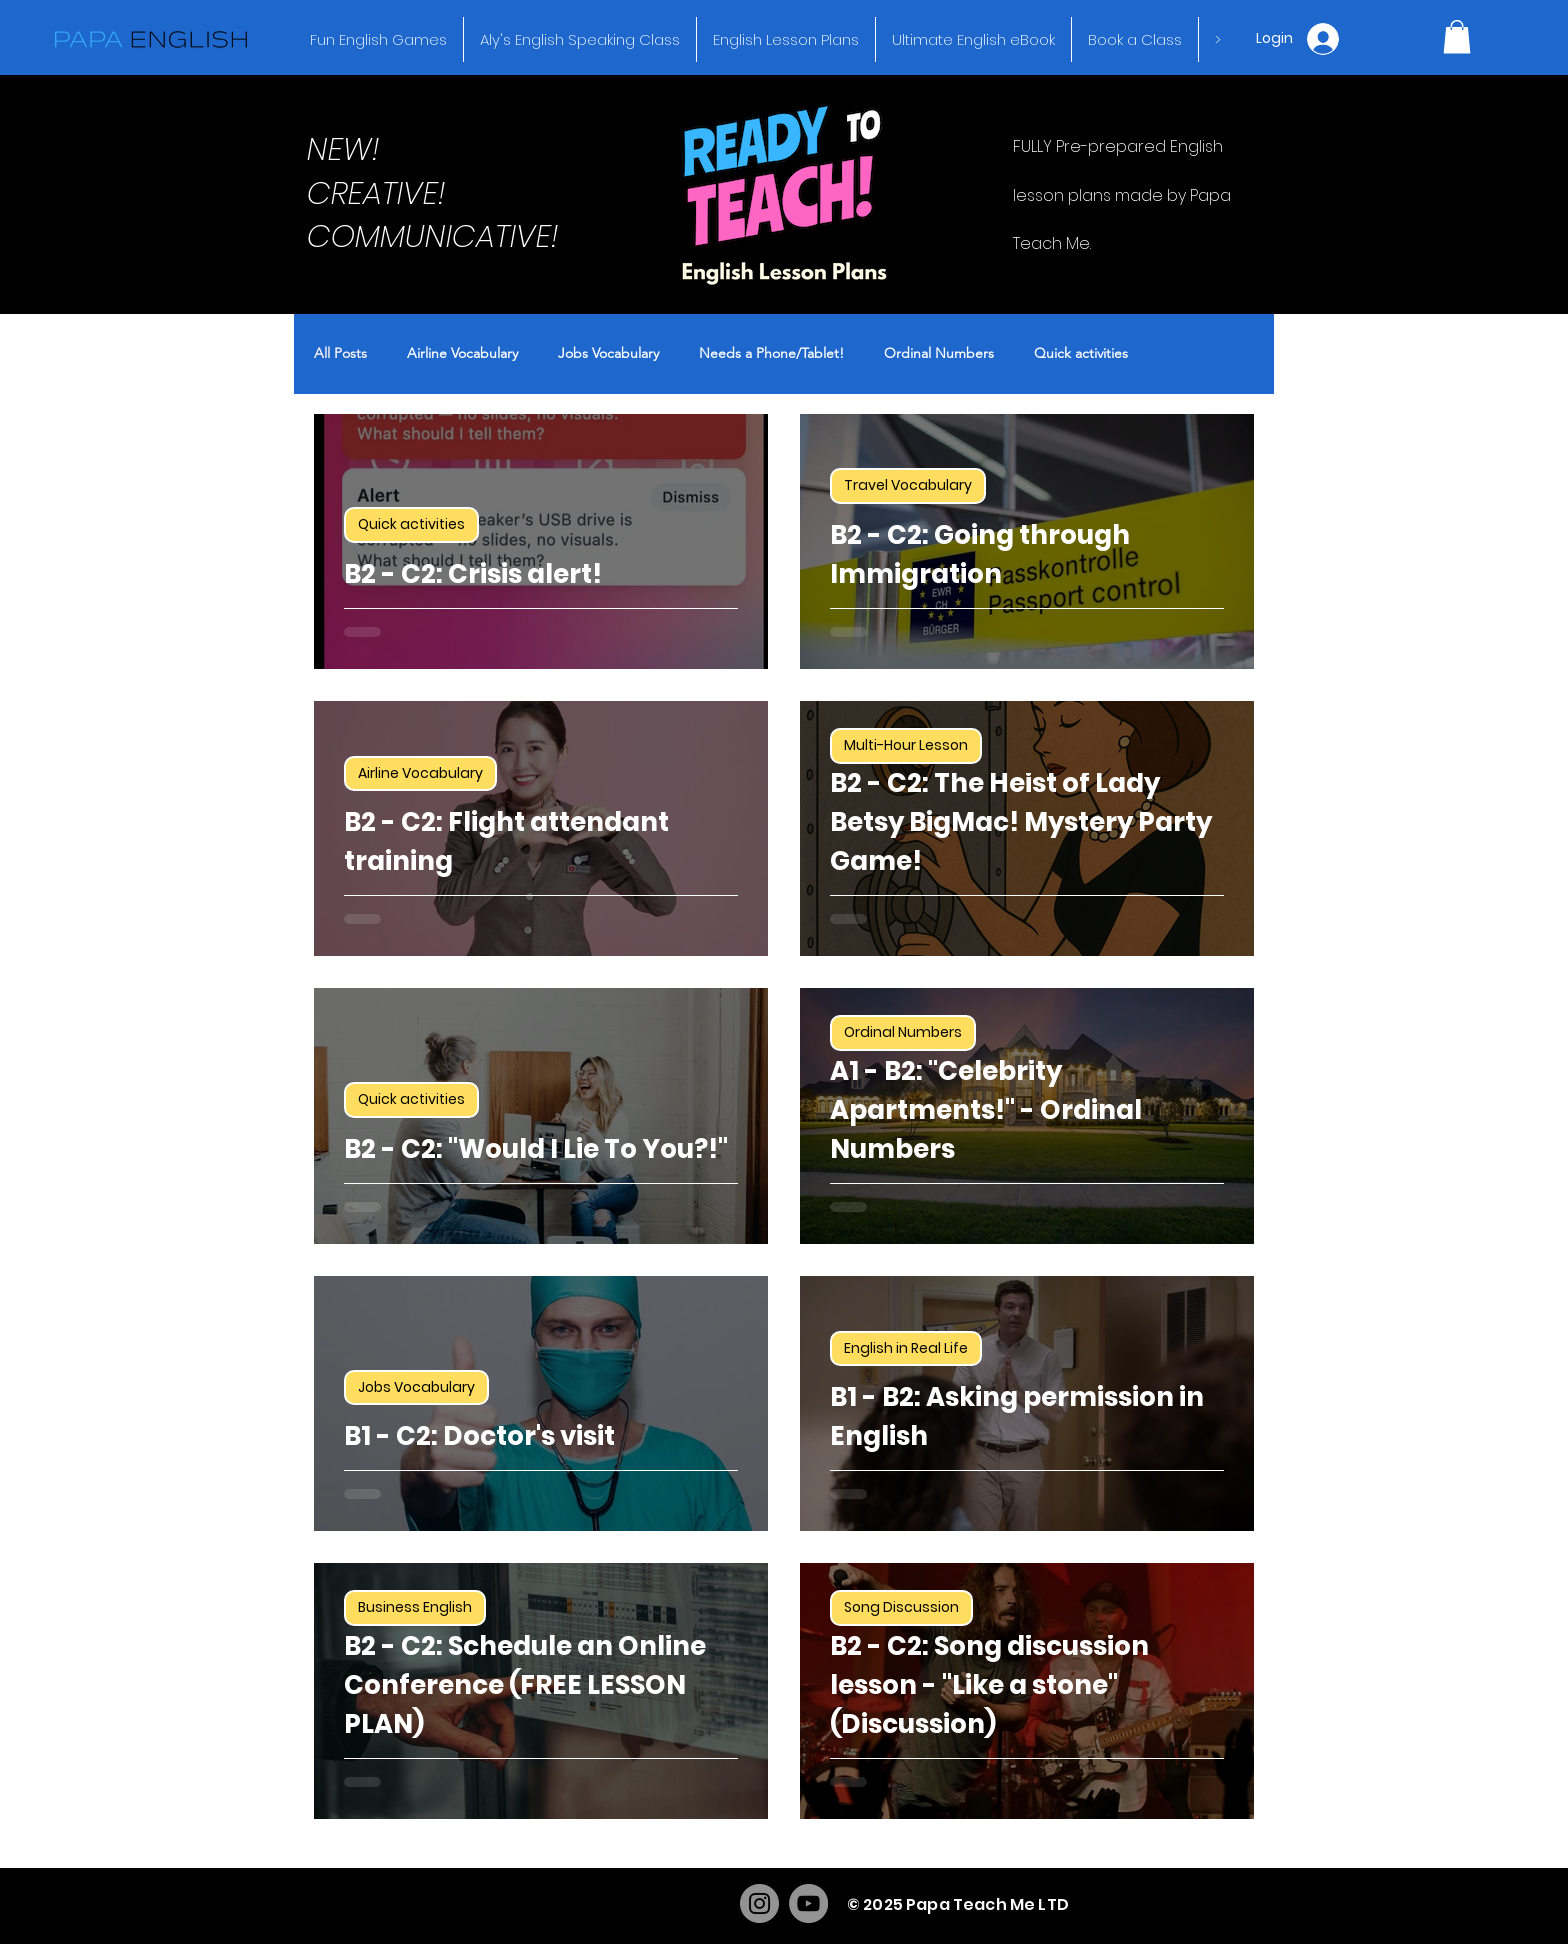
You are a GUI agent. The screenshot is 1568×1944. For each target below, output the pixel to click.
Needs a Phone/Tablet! (771, 353)
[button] (1457, 36)
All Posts (340, 353)
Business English (415, 1607)
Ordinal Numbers (939, 353)
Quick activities (1081, 353)
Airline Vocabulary (462, 353)
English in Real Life (906, 1348)
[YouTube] (808, 1903)
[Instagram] (759, 1903)
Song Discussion (901, 1607)
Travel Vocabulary (908, 485)
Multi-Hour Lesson (906, 745)
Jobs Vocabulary (608, 353)
